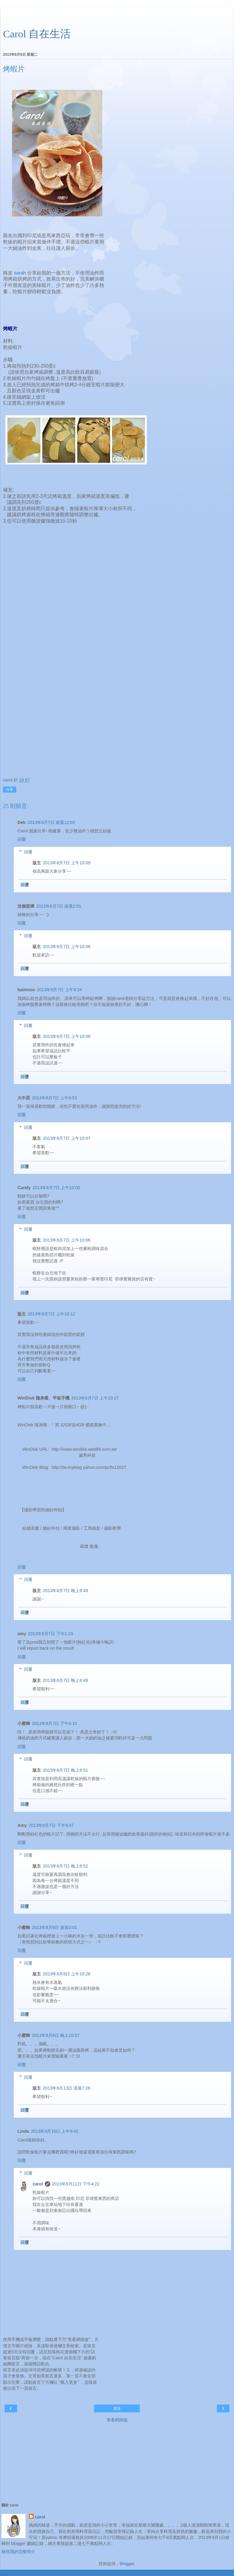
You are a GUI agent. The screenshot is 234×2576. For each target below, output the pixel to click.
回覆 (21, 839)
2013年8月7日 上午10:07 (66, 1138)
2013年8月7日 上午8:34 (59, 989)
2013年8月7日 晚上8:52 (65, 1866)
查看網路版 (117, 2419)
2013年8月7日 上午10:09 (66, 862)
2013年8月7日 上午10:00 (56, 1187)
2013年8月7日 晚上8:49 (65, 1590)
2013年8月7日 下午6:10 (54, 1723)
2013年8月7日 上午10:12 (51, 1314)
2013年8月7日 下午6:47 (51, 1825)
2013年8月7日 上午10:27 (95, 1398)
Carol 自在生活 (37, 33)
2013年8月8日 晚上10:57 (55, 2035)
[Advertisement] (117, 16)
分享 (9, 789)
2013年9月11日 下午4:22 (76, 2184)
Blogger (127, 2563)
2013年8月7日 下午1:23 (50, 1633)
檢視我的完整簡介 (18, 2551)
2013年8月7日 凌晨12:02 (51, 822)
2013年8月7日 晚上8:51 (65, 1770)
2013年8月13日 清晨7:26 (66, 2088)
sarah (20, 272)
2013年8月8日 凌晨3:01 (54, 1927)
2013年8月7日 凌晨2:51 (58, 906)
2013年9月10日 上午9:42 (54, 2131)
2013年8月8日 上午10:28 (66, 1973)
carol (37, 2184)
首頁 (117, 2408)
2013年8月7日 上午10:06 (66, 1240)
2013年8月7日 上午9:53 (54, 1097)
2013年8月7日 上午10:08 (66, 946)
